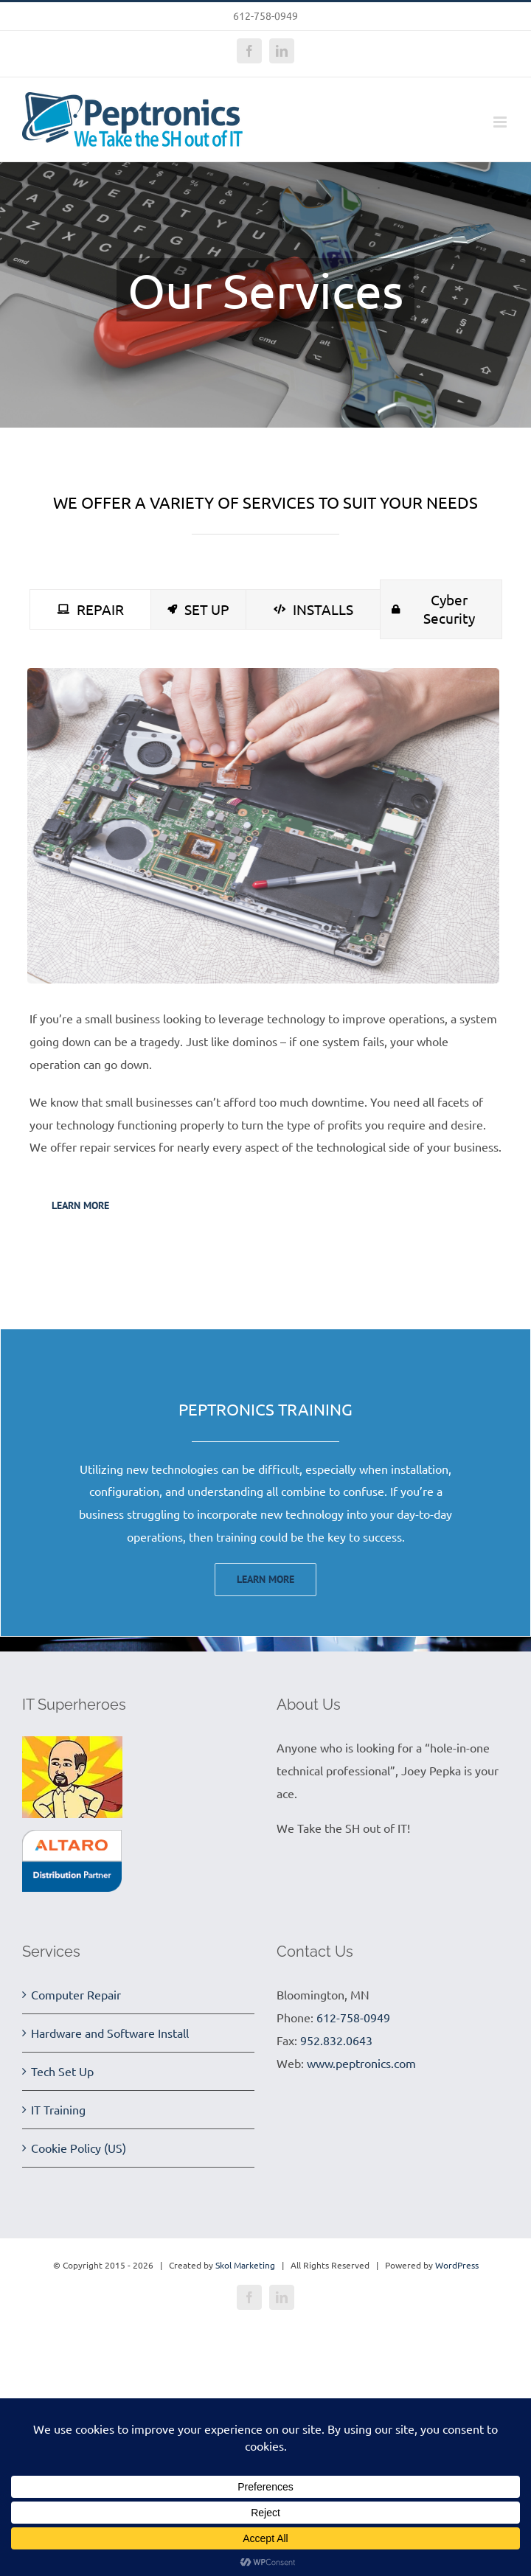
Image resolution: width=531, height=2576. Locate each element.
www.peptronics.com (361, 2062)
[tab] (90, 609)
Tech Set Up (62, 2071)
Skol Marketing (245, 2265)
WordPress (457, 2265)
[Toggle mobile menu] (501, 122)
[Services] (265, 295)
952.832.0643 (336, 2040)
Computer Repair (76, 1994)
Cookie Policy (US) (78, 2147)
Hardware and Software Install (110, 2032)
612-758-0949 (353, 2017)
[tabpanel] (266, 953)
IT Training (58, 2109)
